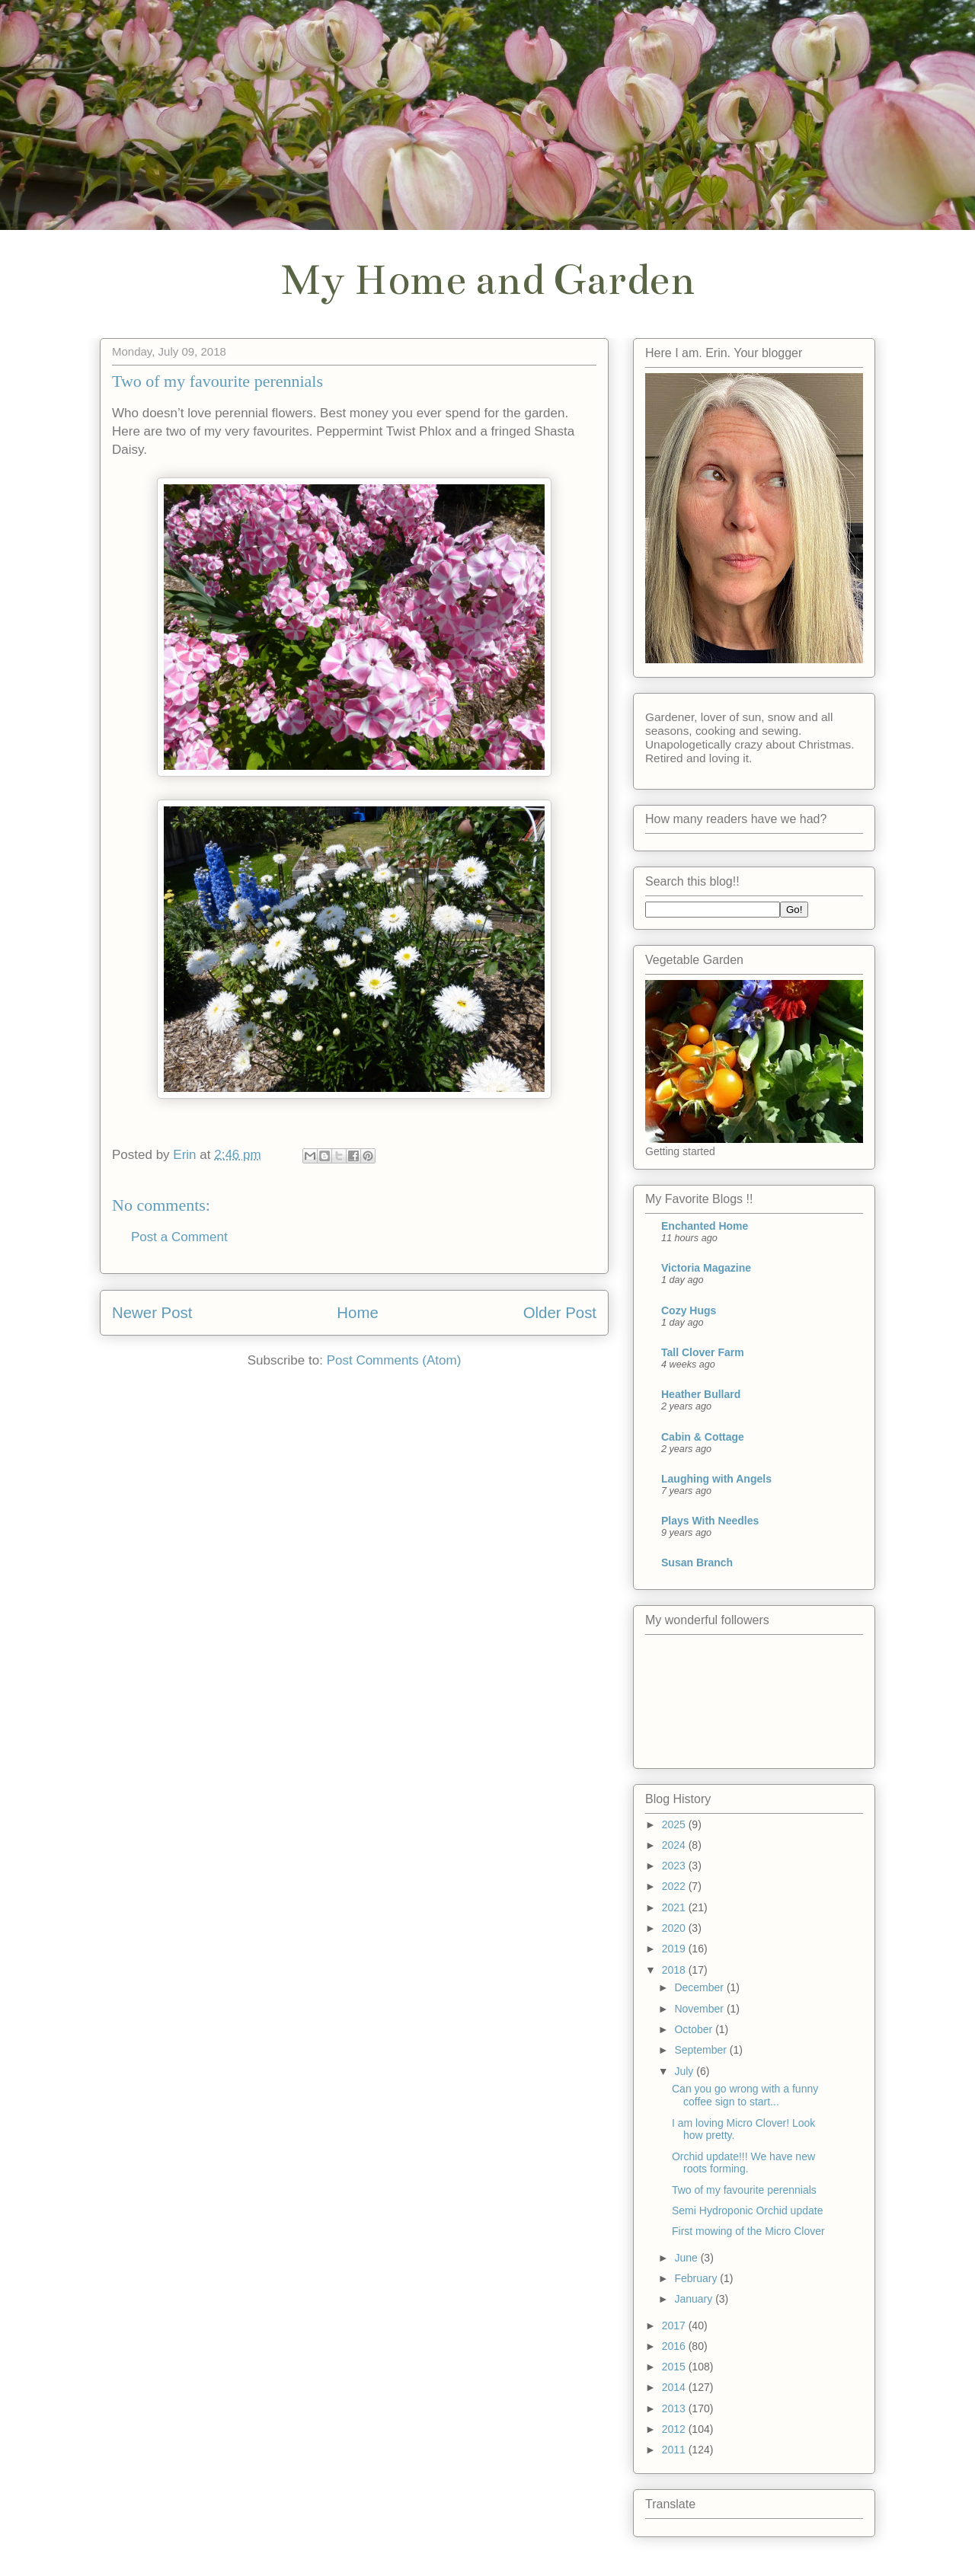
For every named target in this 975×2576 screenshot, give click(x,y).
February (697, 2278)
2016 (675, 2346)
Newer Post (152, 1312)
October (694, 2029)
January (694, 2299)
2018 (675, 1970)
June (687, 2258)
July (685, 2071)
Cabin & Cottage (702, 1437)
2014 (675, 2387)
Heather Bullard (700, 1394)
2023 (675, 1865)
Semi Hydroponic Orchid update (747, 2210)
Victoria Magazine (706, 1268)
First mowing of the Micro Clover (748, 2231)
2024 (675, 1845)
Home (357, 1312)
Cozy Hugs (688, 1310)
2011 (675, 2450)
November (700, 2009)
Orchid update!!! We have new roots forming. (743, 2162)
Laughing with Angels (716, 1479)
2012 (675, 2429)
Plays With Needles (710, 1521)
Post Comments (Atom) (394, 1360)
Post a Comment (179, 1237)
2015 (675, 2367)
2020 (675, 1928)
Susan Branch (697, 1562)
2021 (675, 1907)
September (701, 2050)
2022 (675, 1886)
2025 (675, 1824)
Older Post (559, 1312)
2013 (675, 2408)
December (700, 1987)
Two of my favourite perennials (744, 2190)
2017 (675, 2325)
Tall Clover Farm (702, 1352)
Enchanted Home (704, 1226)
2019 (675, 1948)
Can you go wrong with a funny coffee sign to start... (745, 2095)
